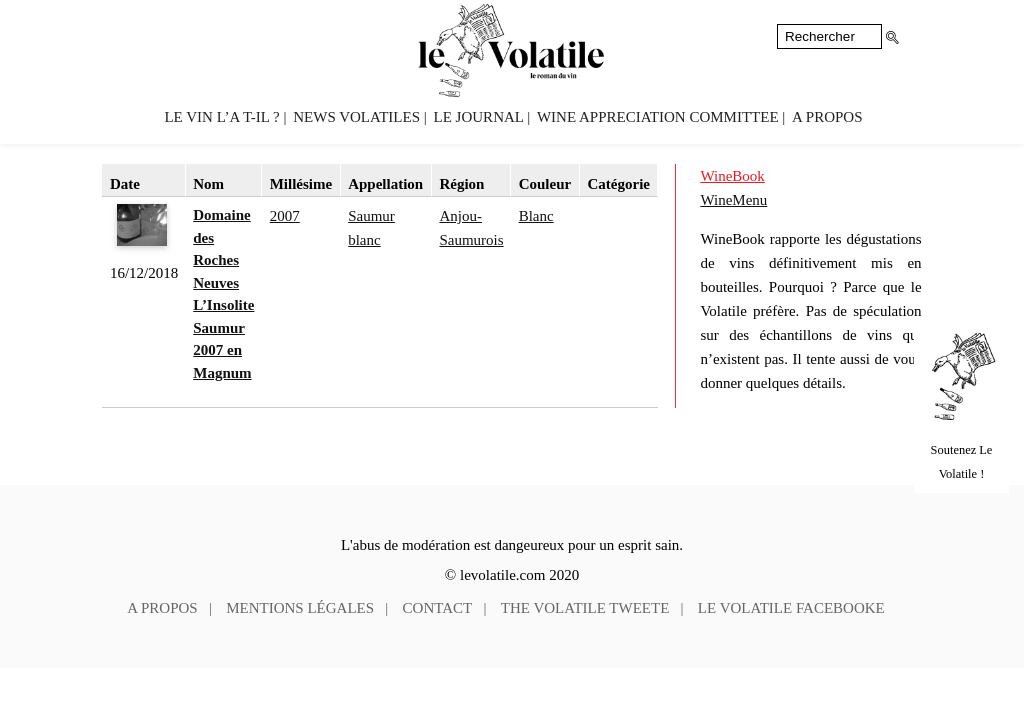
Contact (438, 608)
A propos (827, 117)
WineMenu (733, 200)
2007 (285, 216)
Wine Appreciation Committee (658, 117)
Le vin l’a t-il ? (221, 117)
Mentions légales (300, 608)
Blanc (536, 216)
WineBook (732, 176)
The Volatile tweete (585, 608)
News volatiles (356, 117)
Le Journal (479, 117)
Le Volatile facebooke (791, 608)
